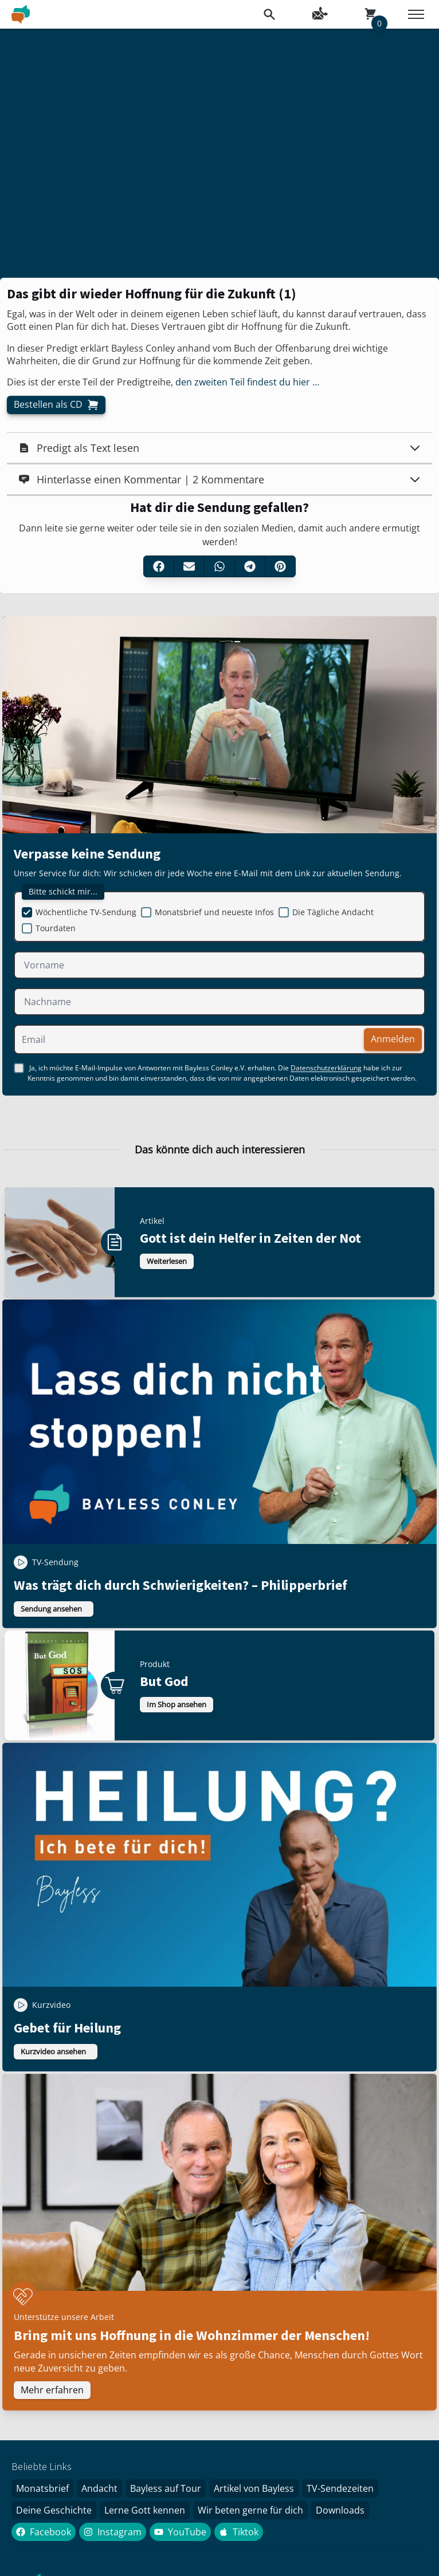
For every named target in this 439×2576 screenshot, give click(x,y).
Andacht (99, 2488)
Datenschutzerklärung (326, 1068)
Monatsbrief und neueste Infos (214, 912)
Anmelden (393, 1039)
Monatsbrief (42, 2488)
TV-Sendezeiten (340, 2488)
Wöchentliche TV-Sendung (86, 912)
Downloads (340, 2510)
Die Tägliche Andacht (333, 912)
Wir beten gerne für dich (250, 2510)
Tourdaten (56, 928)
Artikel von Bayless (254, 2488)
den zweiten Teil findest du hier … (247, 382)
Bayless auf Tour (165, 2488)
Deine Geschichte (54, 2510)
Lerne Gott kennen (144, 2510)
